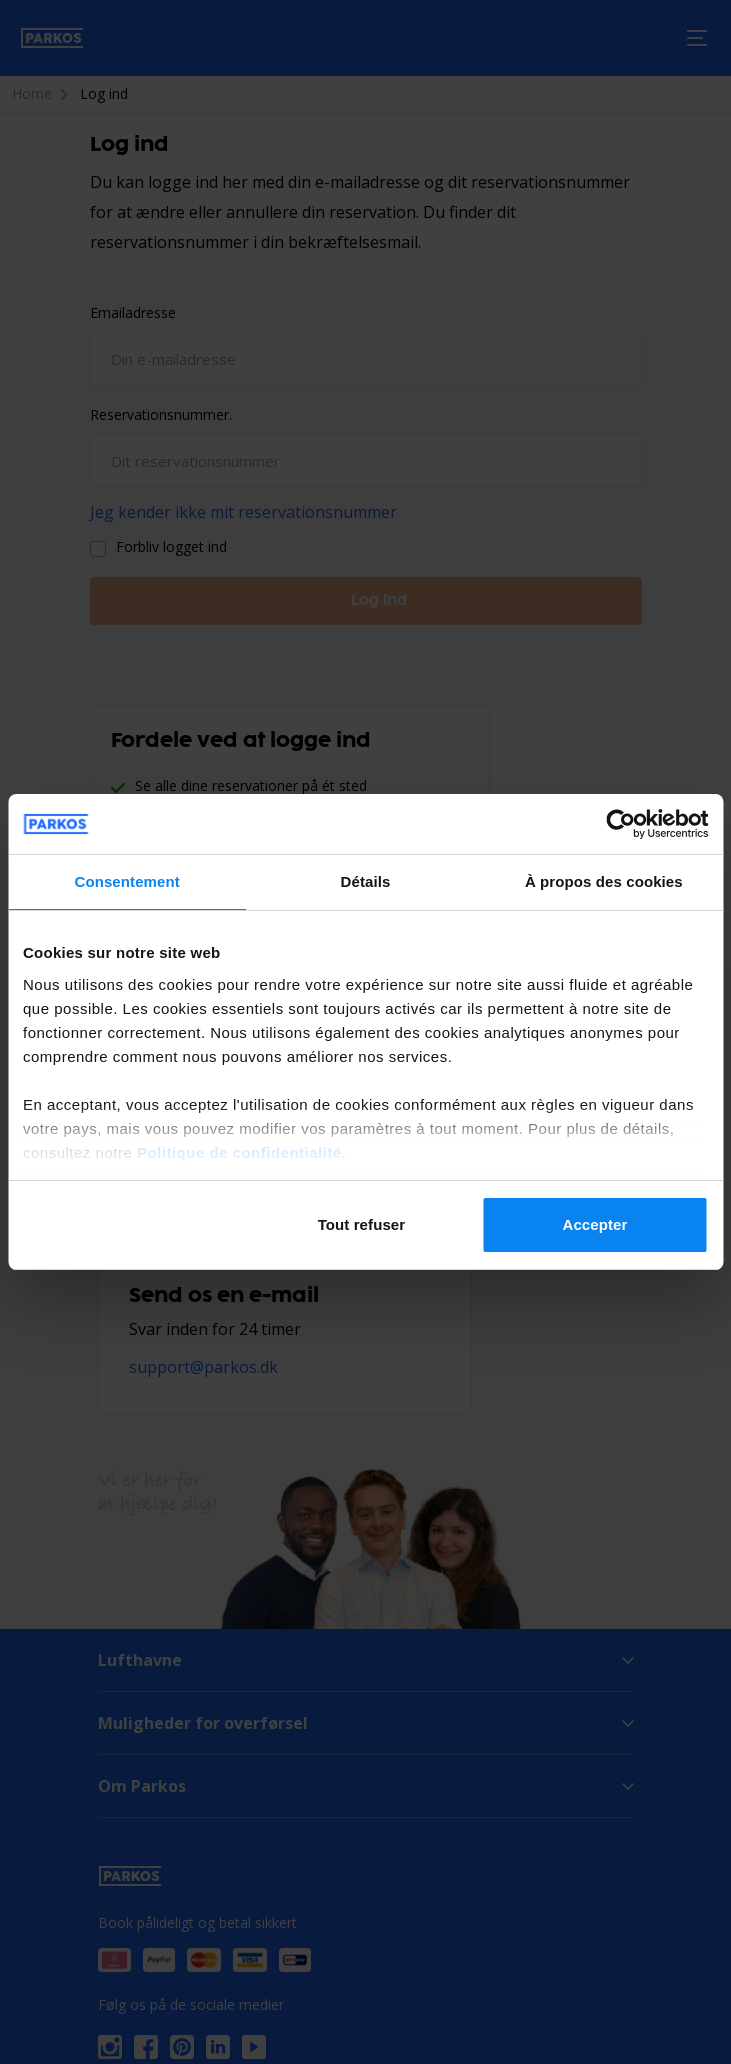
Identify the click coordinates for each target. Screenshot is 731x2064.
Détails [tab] (366, 881)
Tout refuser (362, 1224)
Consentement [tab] (126, 881)
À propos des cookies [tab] (604, 881)
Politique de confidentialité (239, 1152)
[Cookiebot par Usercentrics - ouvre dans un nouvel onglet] (620, 824)
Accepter (594, 1224)
